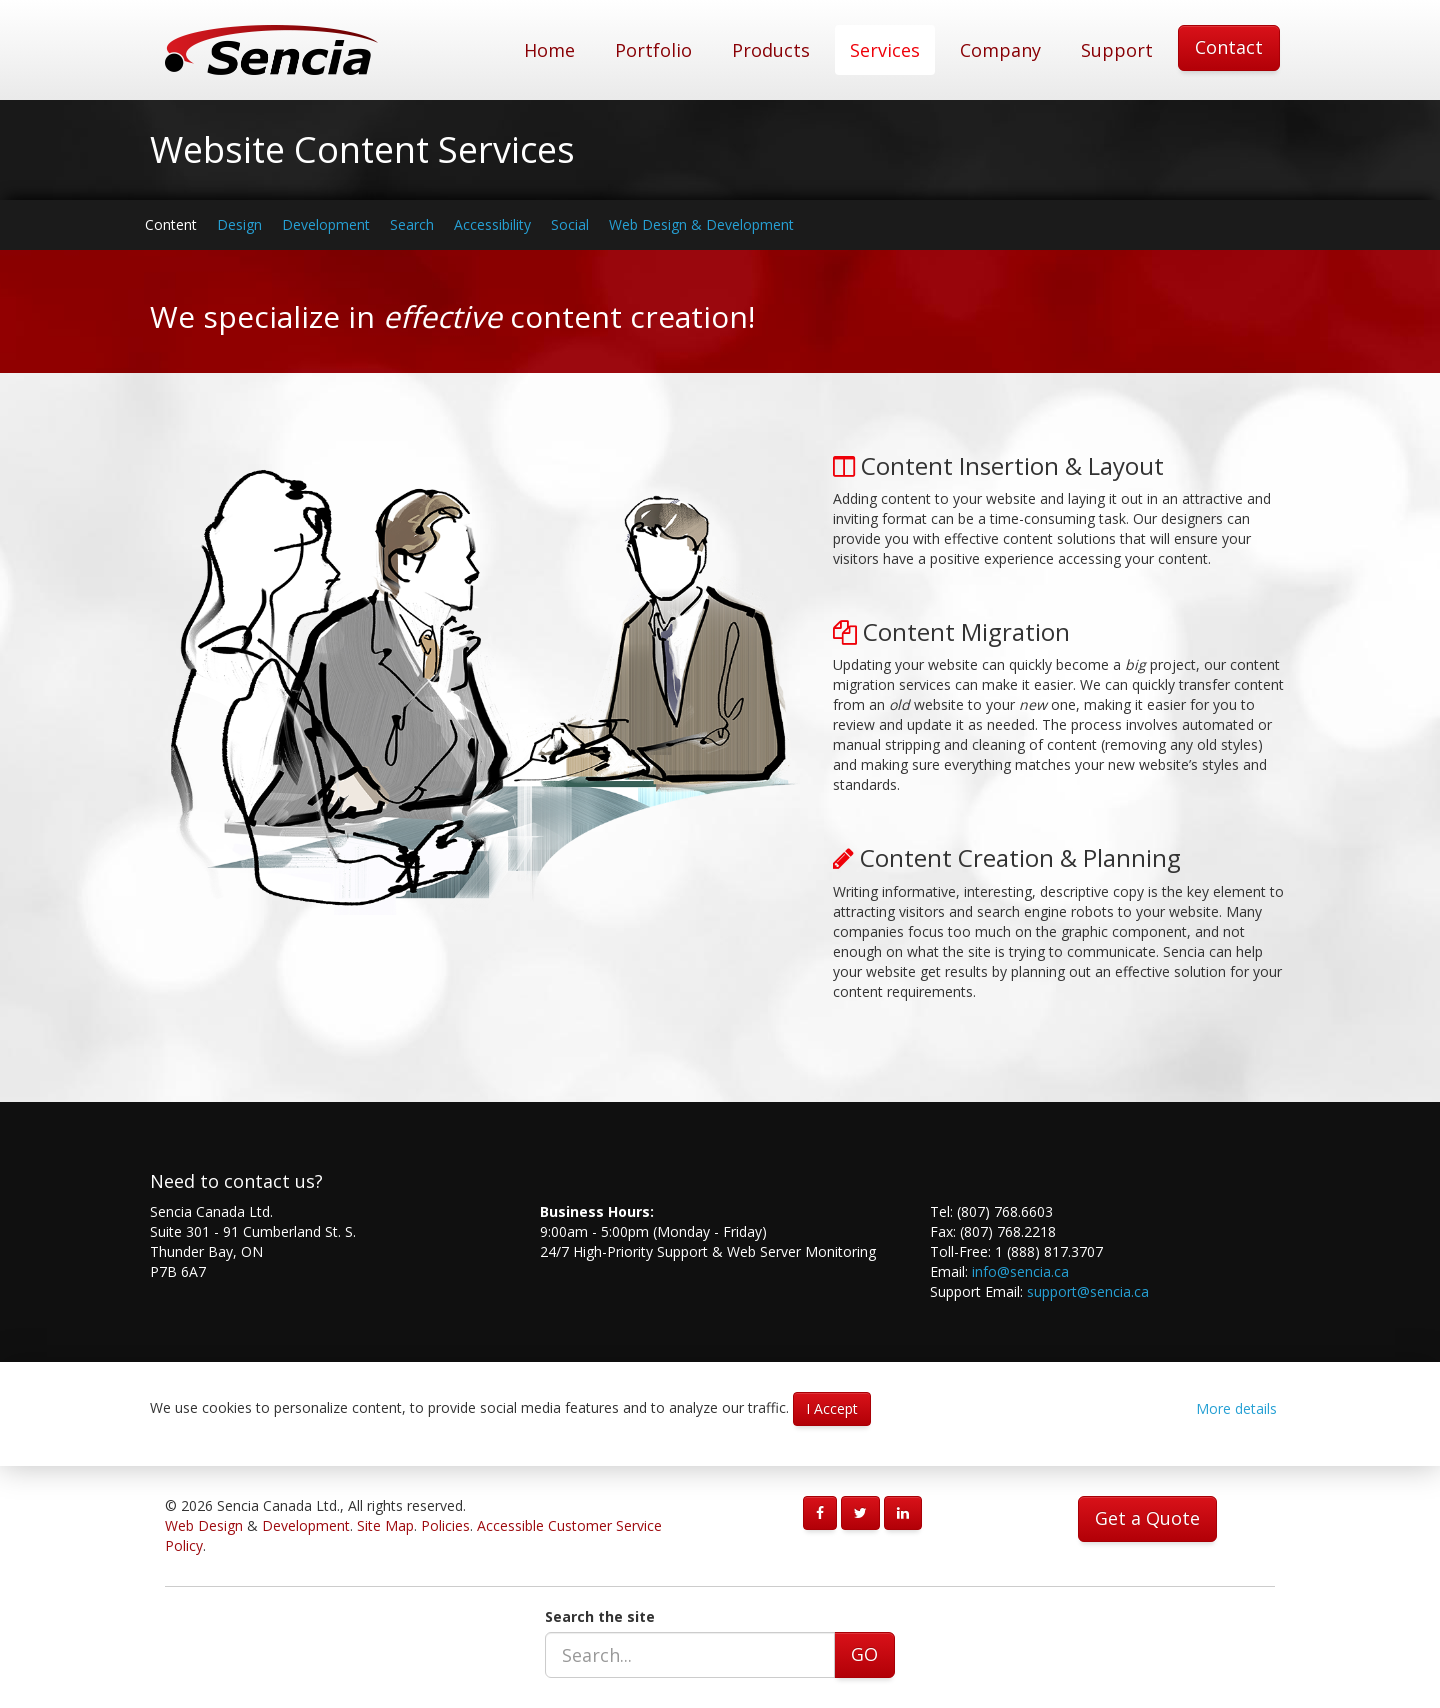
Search (412, 224)
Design (239, 224)
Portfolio (653, 50)
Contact (1229, 47)
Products (771, 50)
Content (171, 224)
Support (1117, 50)
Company (1000, 50)
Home (549, 50)
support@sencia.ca (1088, 1291)
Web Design (204, 1525)
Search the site (600, 1616)
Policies (445, 1525)
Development (326, 224)
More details (1236, 1408)
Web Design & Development (701, 224)
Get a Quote (1147, 1518)
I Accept (832, 1408)
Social (570, 224)
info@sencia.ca (1020, 1271)
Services (885, 50)
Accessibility (492, 224)
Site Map (385, 1525)
